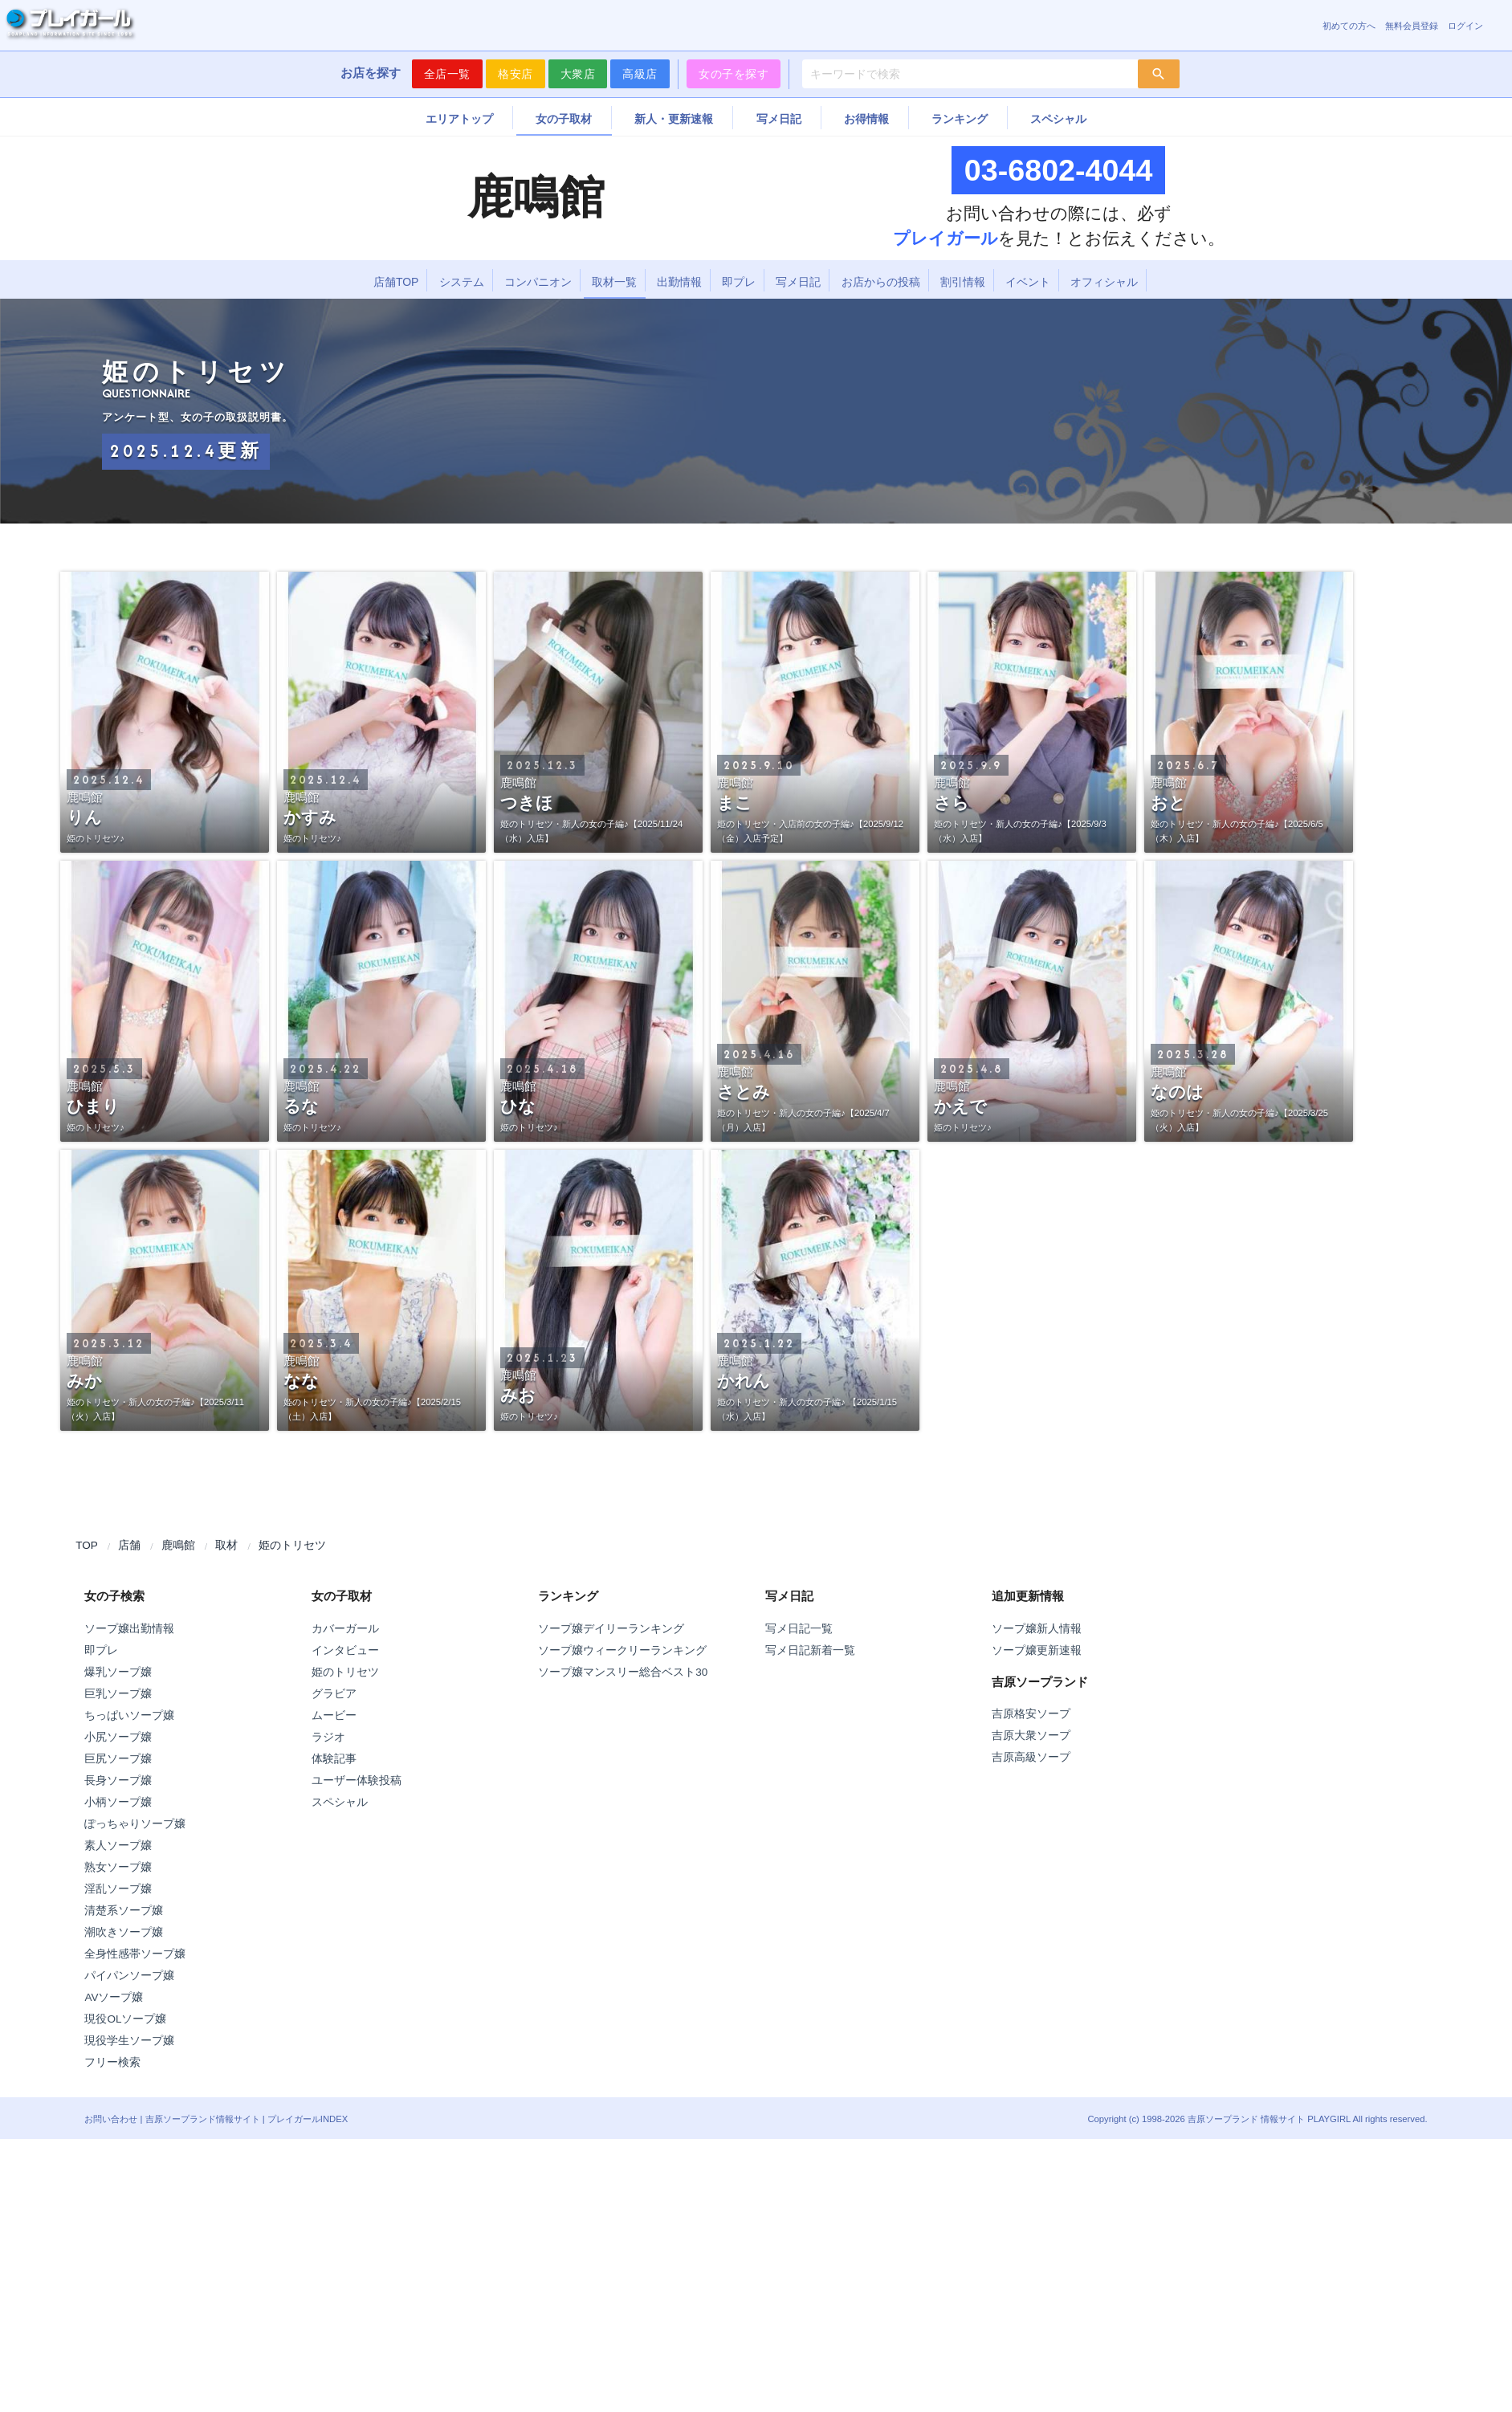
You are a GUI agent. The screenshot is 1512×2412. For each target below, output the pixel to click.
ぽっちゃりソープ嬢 (134, 1824)
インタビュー (345, 1650)
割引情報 (962, 281)
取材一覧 (614, 281)
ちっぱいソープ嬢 (129, 1715)
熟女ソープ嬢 (118, 1867)
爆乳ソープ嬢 (118, 1672)
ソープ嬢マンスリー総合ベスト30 (622, 1672)
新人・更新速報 (673, 118)
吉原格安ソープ (1031, 1714)
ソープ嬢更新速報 (1037, 1650)
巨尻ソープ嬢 (118, 1759)
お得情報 (866, 118)
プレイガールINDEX (307, 2119)
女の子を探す (733, 73)
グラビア (334, 1694)
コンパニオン (538, 281)
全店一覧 (447, 73)
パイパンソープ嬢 (129, 1976)
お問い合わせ (110, 2119)
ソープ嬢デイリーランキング (611, 1629)
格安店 (515, 73)
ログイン (1465, 26)
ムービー (334, 1715)
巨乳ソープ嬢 (118, 1694)
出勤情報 (679, 281)
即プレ (739, 281)
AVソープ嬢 (113, 1997)
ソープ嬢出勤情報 (129, 1629)
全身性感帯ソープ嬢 (134, 1954)
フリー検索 (112, 2062)
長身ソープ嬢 (118, 1780)
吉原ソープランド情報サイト (202, 2119)
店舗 (129, 1545)
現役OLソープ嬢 (125, 2019)
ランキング (959, 118)
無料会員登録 (1411, 26)
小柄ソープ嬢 (118, 1802)
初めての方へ (1348, 26)
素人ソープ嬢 (118, 1846)
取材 (226, 1545)
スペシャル (1058, 118)
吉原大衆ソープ (1031, 1736)
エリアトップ (459, 118)
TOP (86, 1545)
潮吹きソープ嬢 (123, 1932)
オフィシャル (1104, 281)
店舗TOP (396, 281)
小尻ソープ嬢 (118, 1737)
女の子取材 (564, 118)
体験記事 (334, 1759)
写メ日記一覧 (799, 1629)
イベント (1027, 281)
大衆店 (578, 73)
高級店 (640, 73)
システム (461, 281)
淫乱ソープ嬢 (118, 1889)
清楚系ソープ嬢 (123, 1911)
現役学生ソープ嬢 (129, 2041)
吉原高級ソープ (1031, 1757)
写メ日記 (778, 118)
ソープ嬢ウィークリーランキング (622, 1650)
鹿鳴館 (178, 1545)
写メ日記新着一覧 (810, 1650)
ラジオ (328, 1737)
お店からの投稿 (881, 281)
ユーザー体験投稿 (356, 1780)
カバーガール (345, 1629)
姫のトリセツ (292, 1545)
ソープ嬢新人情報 (1037, 1629)
